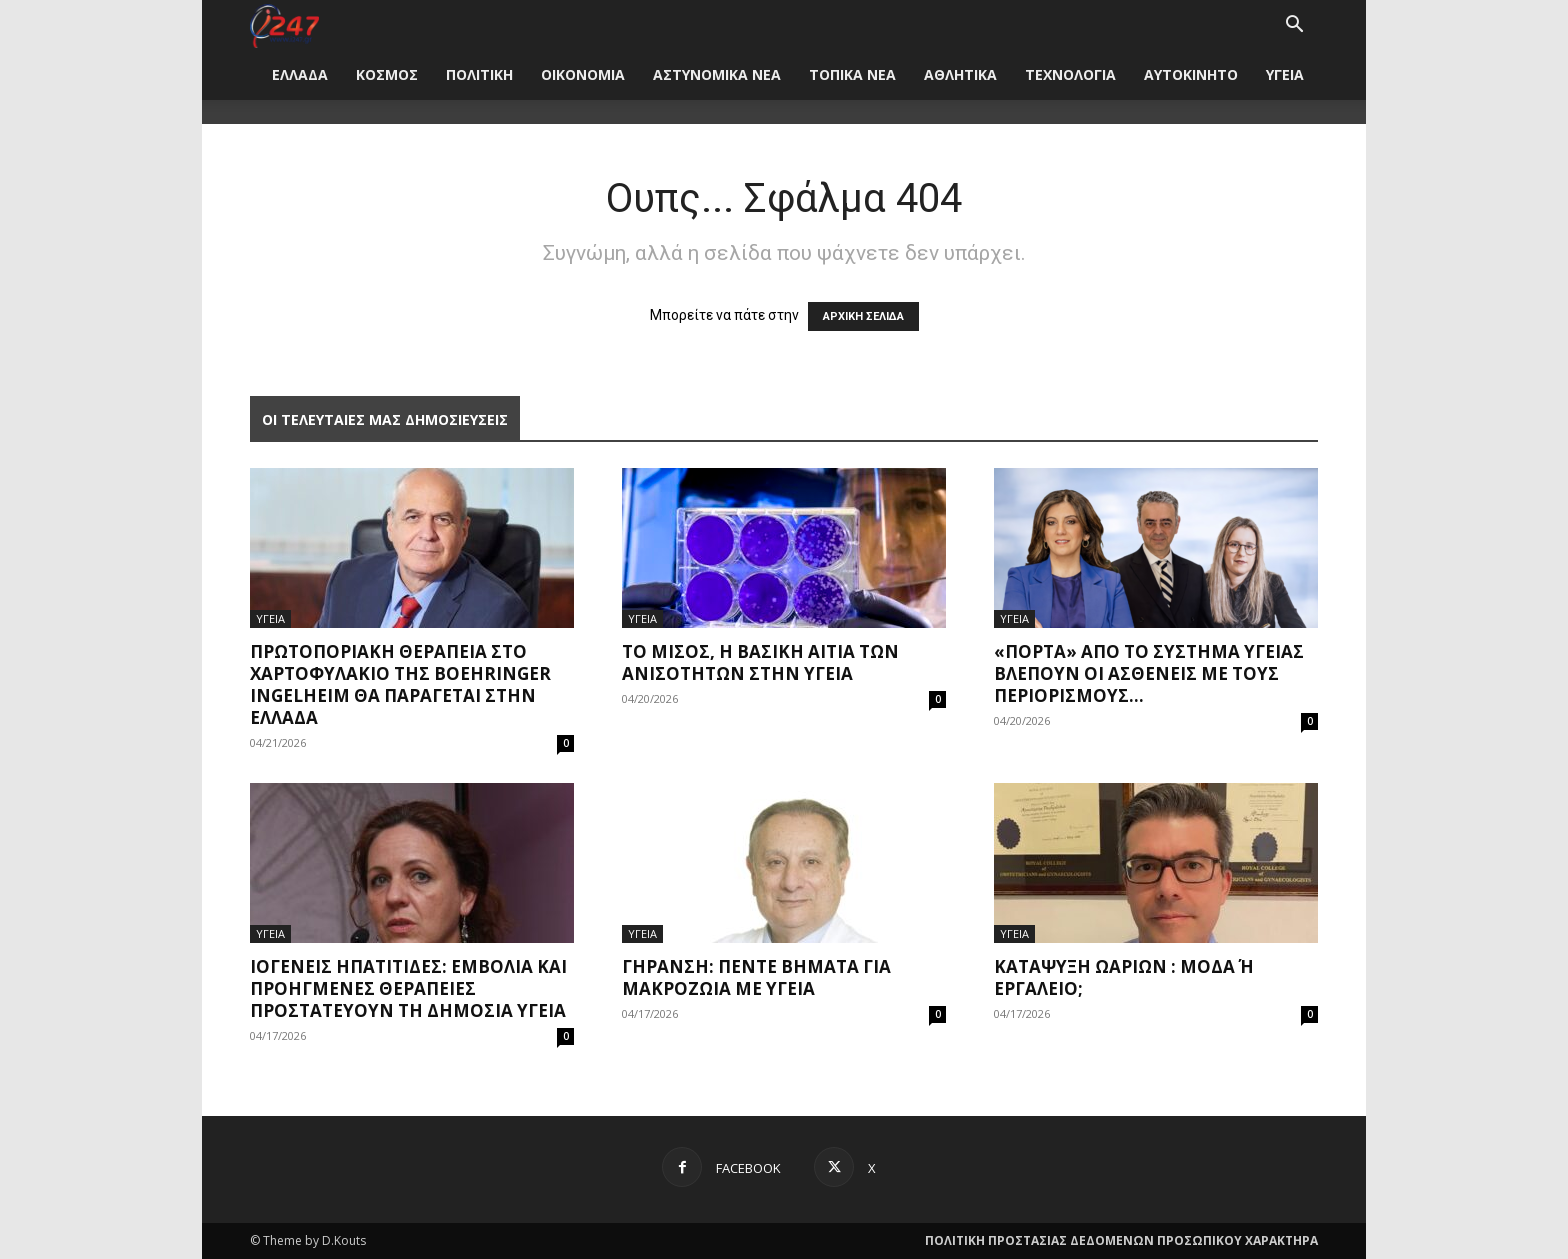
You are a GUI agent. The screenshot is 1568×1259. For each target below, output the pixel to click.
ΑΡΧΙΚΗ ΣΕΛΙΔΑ (863, 316)
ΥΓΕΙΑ (1285, 74)
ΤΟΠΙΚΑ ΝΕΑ (852, 74)
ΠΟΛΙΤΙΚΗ (479, 74)
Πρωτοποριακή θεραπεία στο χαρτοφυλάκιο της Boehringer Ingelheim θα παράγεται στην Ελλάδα (400, 684)
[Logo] (284, 24)
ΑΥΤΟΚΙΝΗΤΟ (1191, 74)
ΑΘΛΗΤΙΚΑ (960, 74)
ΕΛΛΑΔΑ (300, 74)
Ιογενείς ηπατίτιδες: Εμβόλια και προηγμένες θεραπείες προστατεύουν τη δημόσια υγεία (408, 988)
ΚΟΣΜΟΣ (387, 74)
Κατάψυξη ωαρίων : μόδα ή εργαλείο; (1124, 977)
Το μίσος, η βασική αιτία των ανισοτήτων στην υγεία (760, 662)
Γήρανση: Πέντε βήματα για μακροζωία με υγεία (756, 977)
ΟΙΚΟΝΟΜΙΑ (583, 74)
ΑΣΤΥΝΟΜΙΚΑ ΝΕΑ (717, 74)
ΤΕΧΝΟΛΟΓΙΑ (1070, 74)
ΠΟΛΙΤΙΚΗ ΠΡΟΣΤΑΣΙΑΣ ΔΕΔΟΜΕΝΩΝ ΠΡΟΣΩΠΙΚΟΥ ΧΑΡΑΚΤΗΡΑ (1121, 1240)
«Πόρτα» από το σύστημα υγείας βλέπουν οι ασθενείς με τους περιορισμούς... (1149, 673)
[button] (1294, 26)
